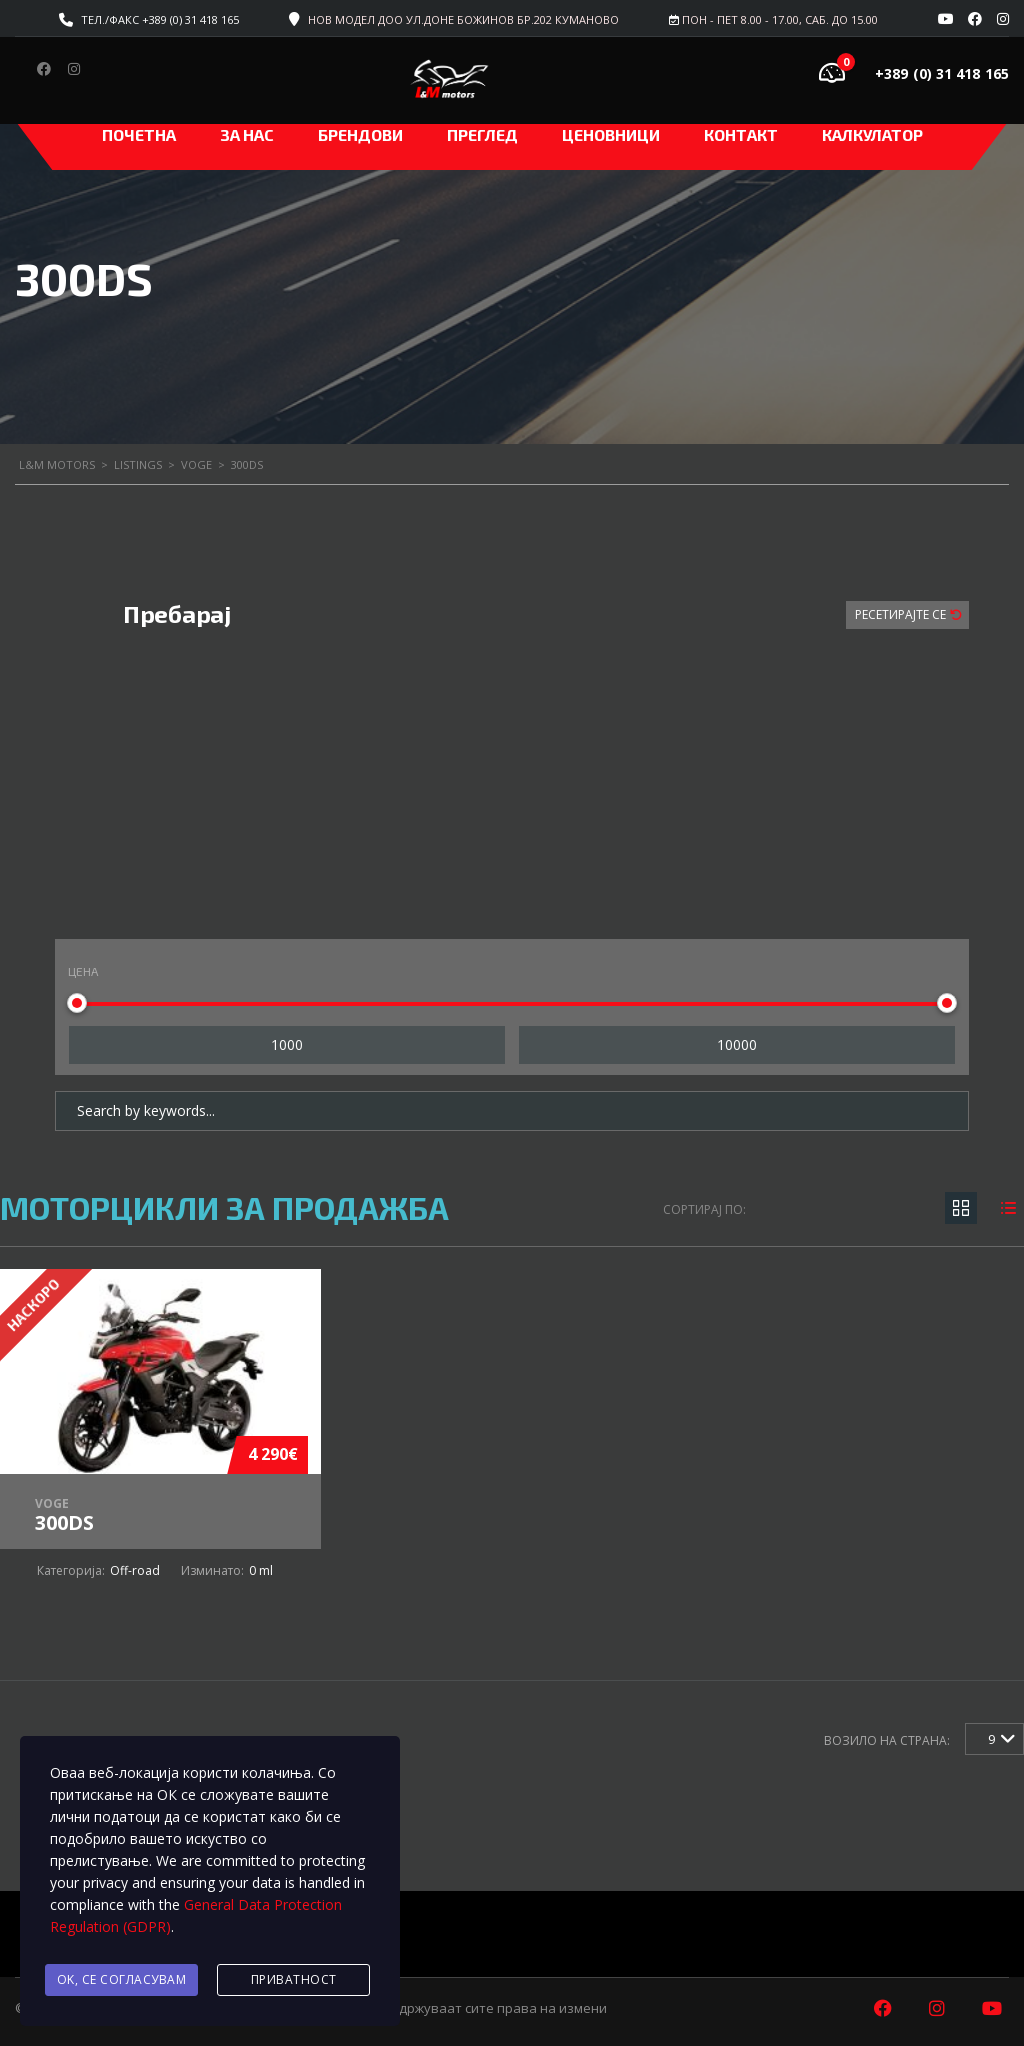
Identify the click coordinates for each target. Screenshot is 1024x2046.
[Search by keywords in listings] (512, 1111)
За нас (247, 134)
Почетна (139, 134)
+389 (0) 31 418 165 (942, 73)
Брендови (360, 134)
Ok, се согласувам (122, 1979)
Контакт (741, 134)
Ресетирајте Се (902, 614)
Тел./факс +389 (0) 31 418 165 (160, 19)
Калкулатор (872, 134)
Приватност (294, 1979)
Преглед (482, 134)
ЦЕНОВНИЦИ (611, 134)
